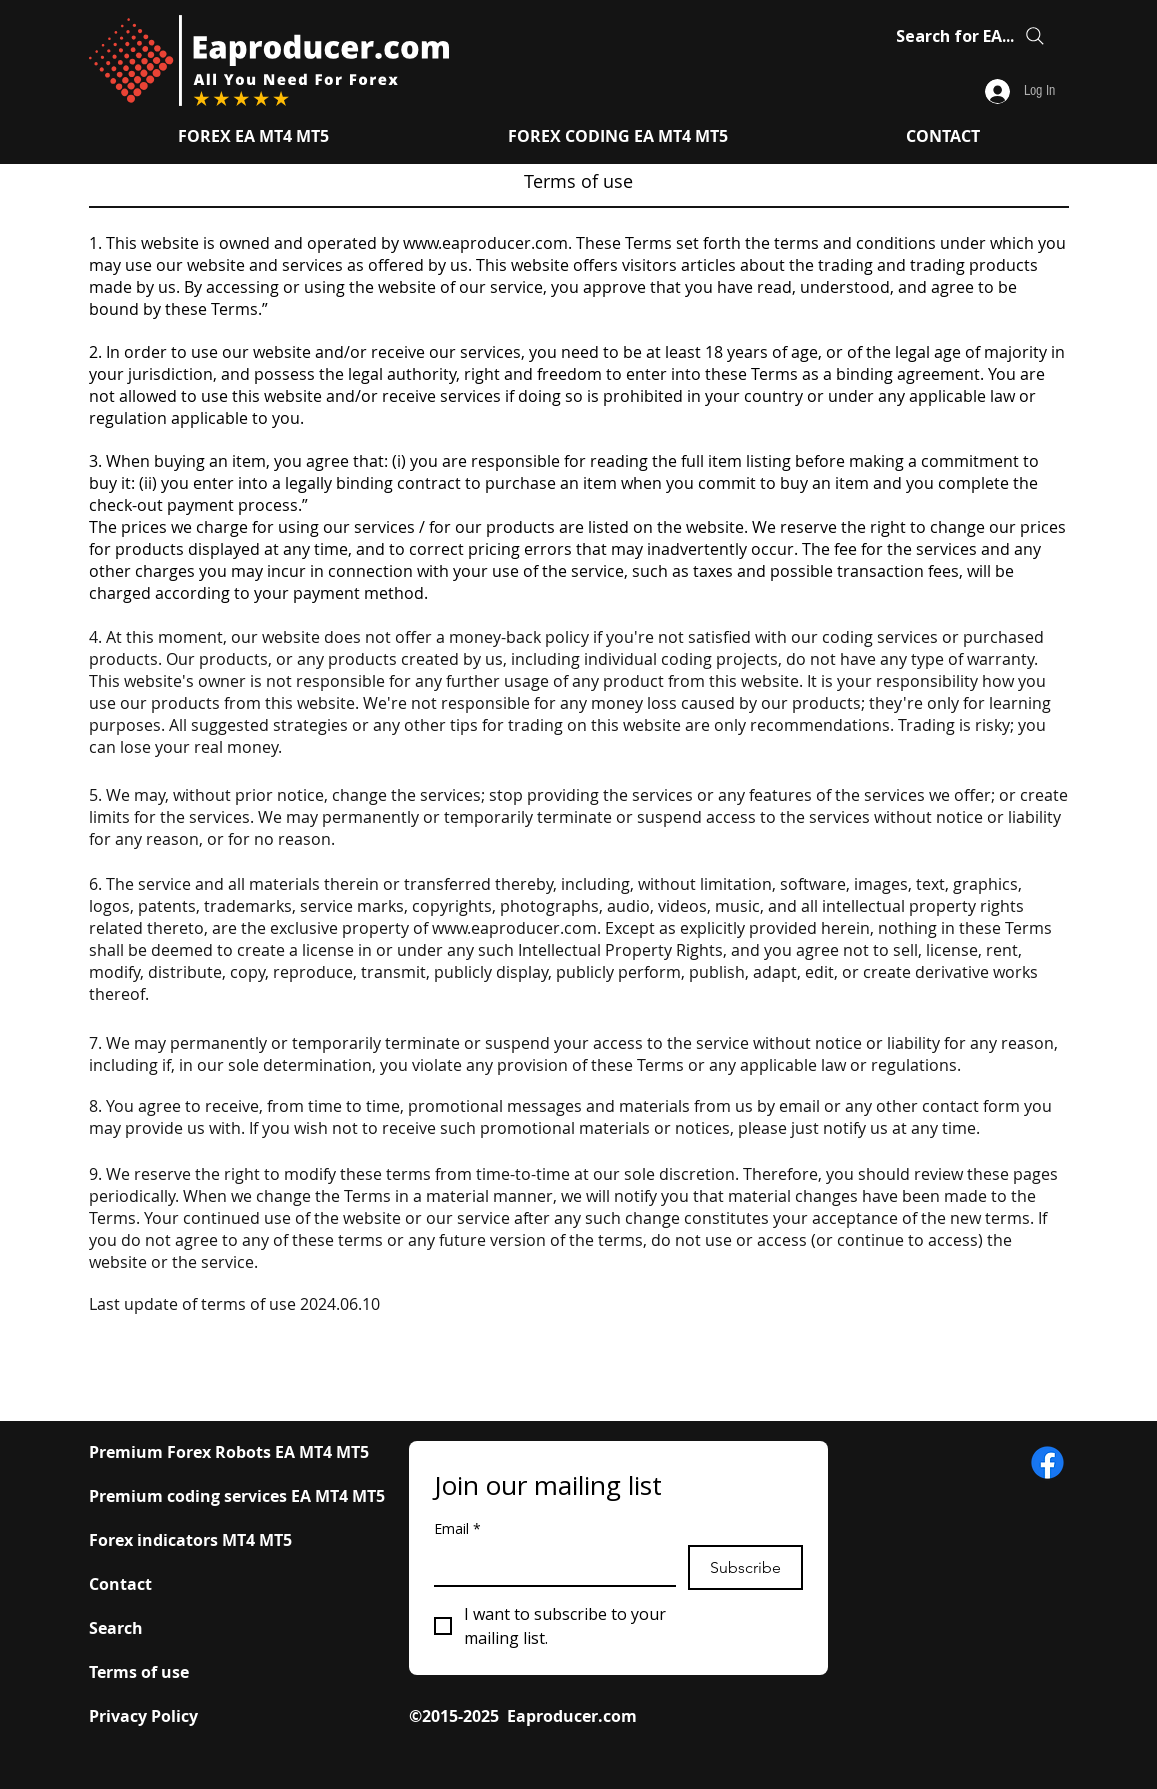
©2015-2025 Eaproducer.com (523, 1716)
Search (116, 1628)
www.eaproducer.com (485, 243)
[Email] (549, 1565)
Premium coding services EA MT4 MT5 (237, 1496)
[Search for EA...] (972, 36)
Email (457, 1528)
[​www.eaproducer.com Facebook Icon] (1047, 1462)
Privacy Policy (143, 1716)
